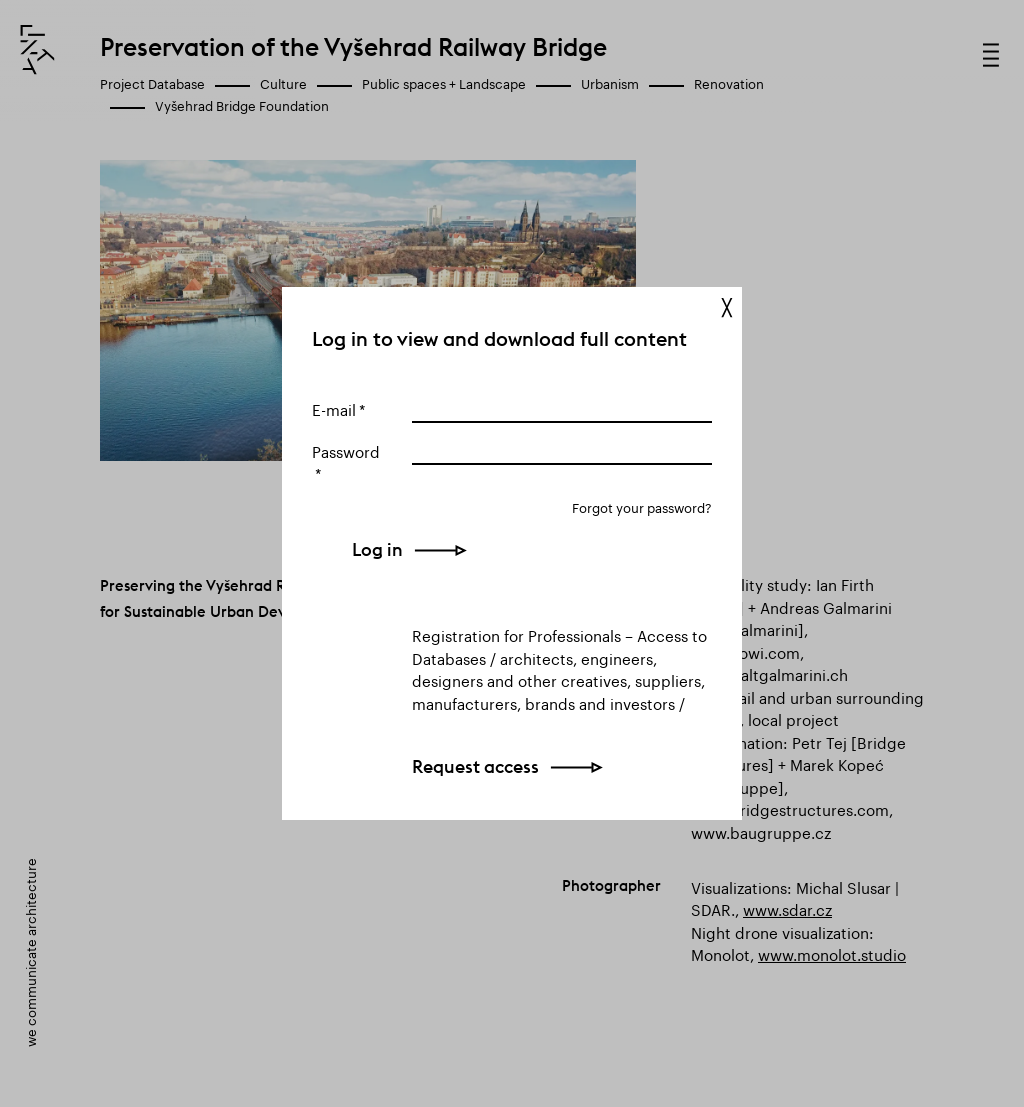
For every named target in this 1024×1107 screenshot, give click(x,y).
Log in (437, 549)
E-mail (334, 408)
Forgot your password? (642, 506)
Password (346, 450)
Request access (475, 766)
